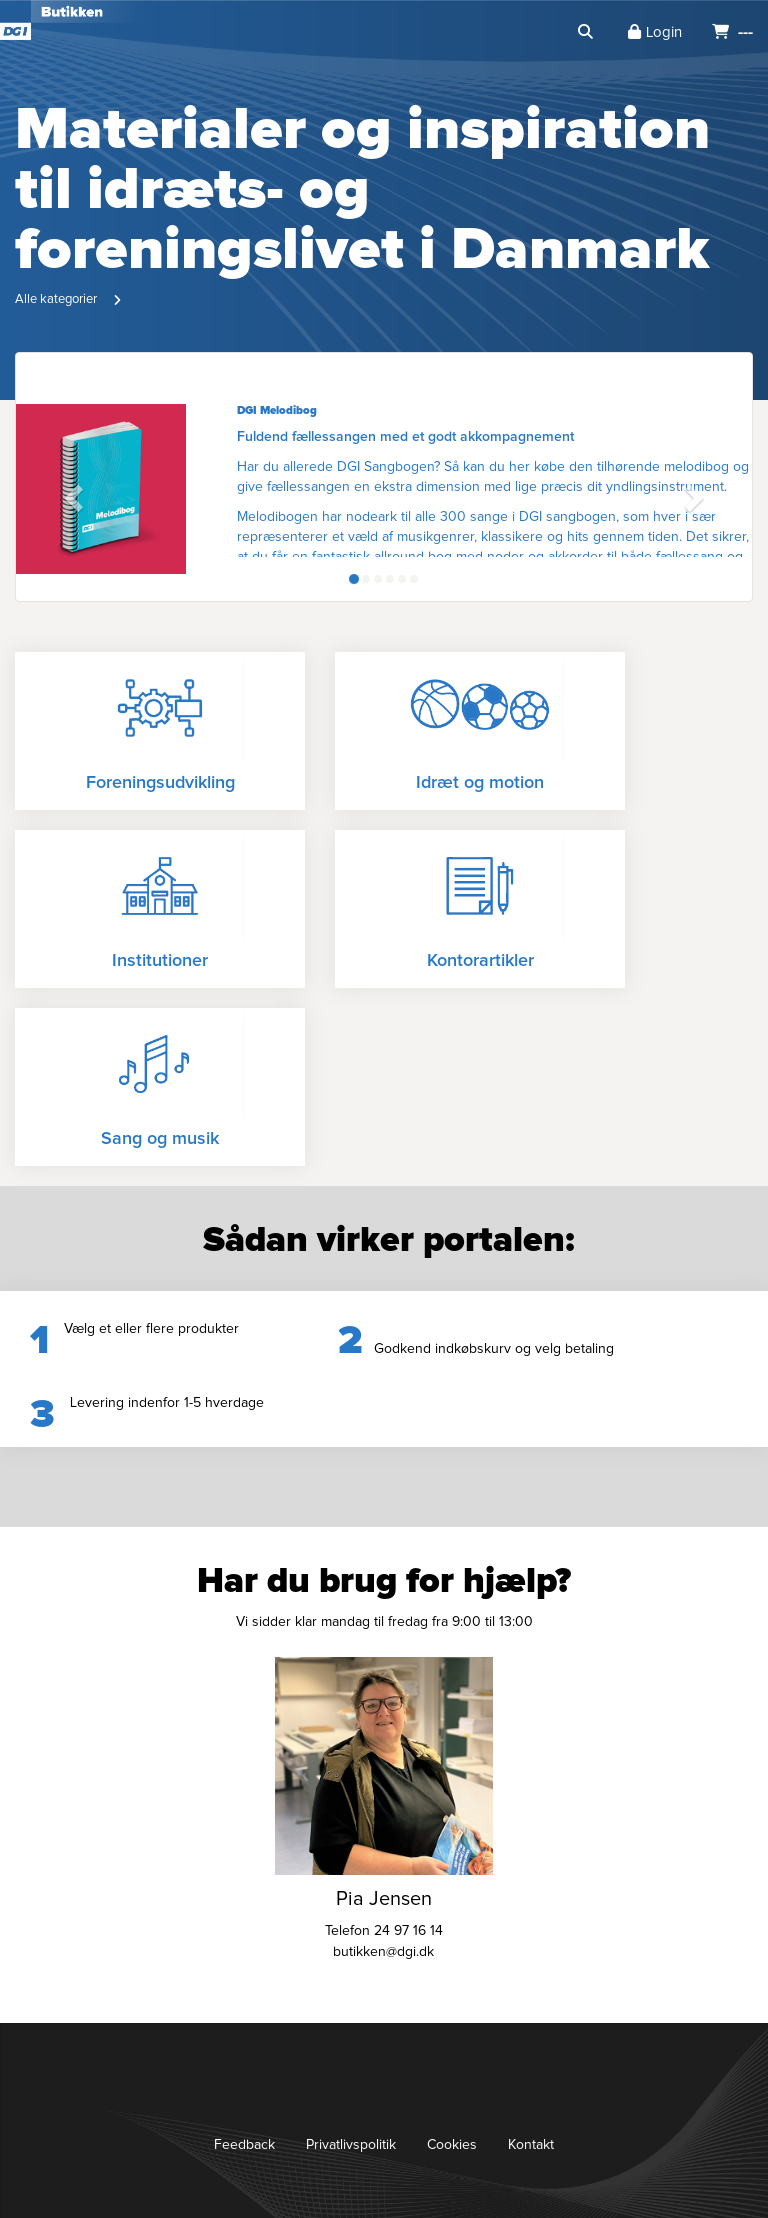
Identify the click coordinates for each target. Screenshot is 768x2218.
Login (655, 32)
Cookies (452, 2145)
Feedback (244, 2145)
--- (732, 32)
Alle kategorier (56, 299)
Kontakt (531, 2145)
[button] (71, 492)
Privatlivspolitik (351, 2145)
